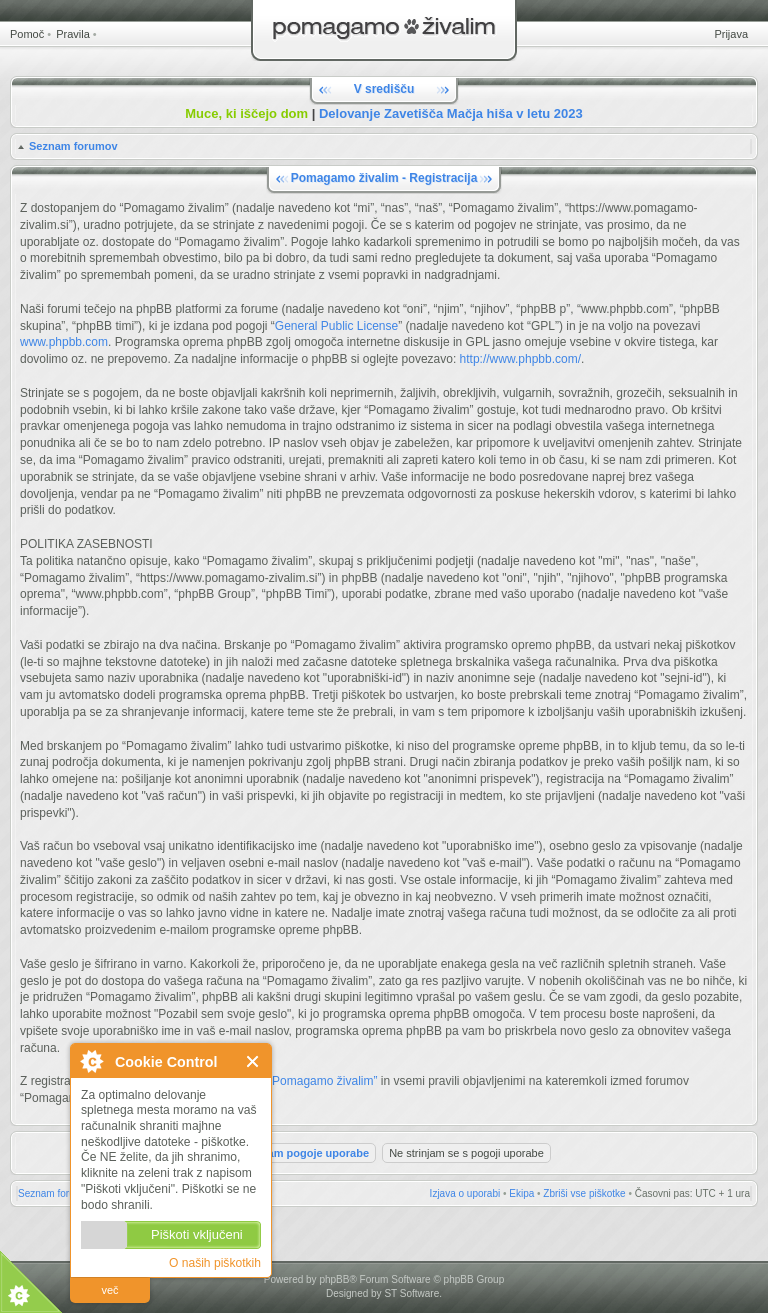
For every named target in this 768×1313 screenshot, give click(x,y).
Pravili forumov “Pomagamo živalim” (281, 1081)
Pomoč (27, 34)
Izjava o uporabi (465, 1193)
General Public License (336, 326)
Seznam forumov (73, 146)
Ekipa (521, 1193)
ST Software (411, 1293)
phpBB (334, 1279)
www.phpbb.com (64, 342)
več (109, 1290)
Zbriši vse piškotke (584, 1193)
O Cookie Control (91, 1061)
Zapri (253, 1061)
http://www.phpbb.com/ (520, 359)
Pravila (73, 34)
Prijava (731, 34)
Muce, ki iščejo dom (246, 113)
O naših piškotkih (215, 1263)
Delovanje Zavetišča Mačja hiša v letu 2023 (451, 113)
